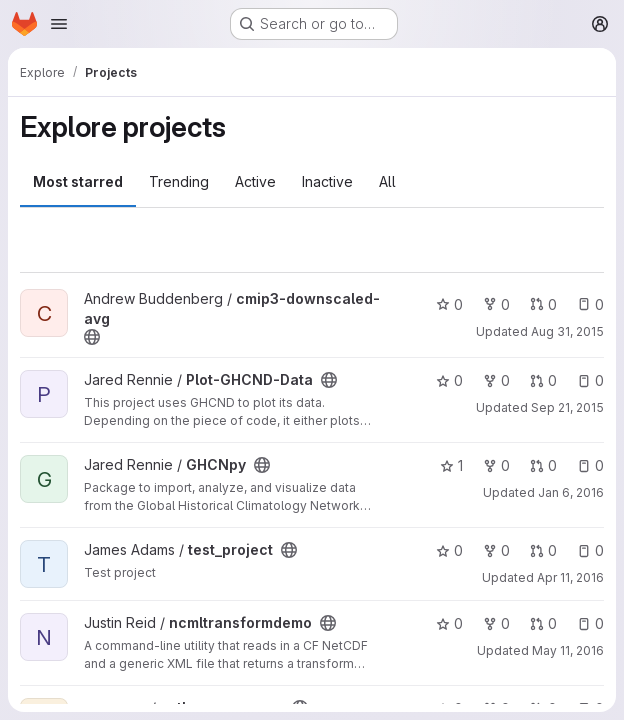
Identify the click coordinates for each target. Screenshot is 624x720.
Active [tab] (255, 181)
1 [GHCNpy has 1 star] (451, 465)
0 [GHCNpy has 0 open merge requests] (543, 465)
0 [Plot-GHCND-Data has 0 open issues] (590, 380)
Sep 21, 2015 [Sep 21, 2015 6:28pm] (567, 407)
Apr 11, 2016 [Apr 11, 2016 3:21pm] (570, 577)
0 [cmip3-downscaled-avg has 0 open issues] (590, 304)
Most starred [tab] (78, 181)
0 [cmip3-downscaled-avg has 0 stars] (449, 304)
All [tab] (387, 181)
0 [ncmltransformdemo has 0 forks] (496, 623)
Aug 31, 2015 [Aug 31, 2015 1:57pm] (567, 331)
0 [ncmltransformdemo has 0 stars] (449, 623)
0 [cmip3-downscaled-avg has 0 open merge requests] (543, 304)
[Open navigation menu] (59, 24)
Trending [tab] (179, 181)
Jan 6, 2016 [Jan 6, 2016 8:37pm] (571, 492)
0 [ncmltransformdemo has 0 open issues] (590, 623)
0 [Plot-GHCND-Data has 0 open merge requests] (543, 380)
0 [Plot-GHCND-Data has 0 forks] (496, 380)
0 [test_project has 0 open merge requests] (543, 550)
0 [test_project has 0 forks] (496, 550)
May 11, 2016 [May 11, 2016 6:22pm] (568, 650)
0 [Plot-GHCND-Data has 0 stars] (449, 380)
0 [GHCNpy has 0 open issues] (590, 465)
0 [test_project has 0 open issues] (590, 550)
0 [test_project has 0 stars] (449, 550)
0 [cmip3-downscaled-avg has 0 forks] (496, 304)
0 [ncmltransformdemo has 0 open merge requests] (543, 623)
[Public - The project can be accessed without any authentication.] (92, 337)
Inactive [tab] (327, 181)
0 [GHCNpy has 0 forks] (496, 465)
